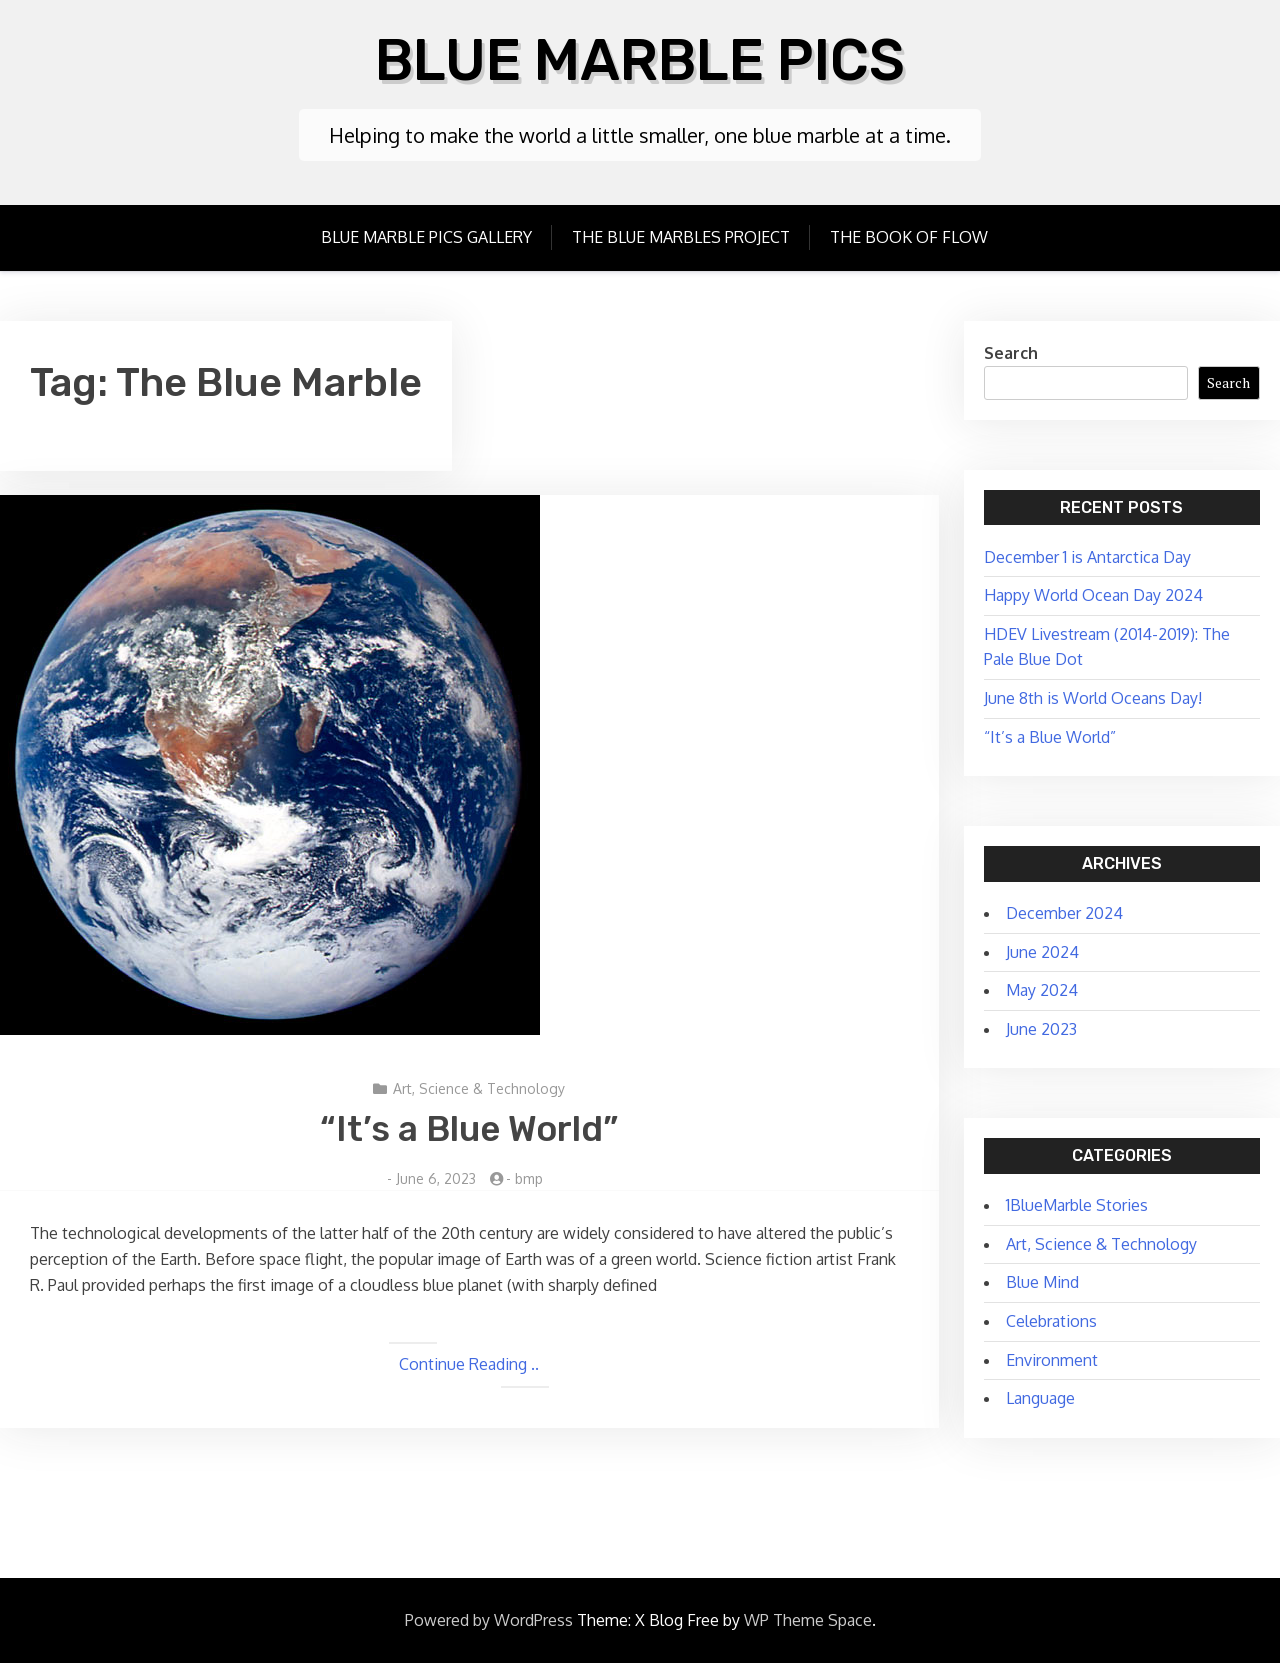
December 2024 (1064, 913)
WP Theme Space (808, 1620)
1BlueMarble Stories (1077, 1205)
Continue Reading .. (469, 1364)
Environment (1052, 1360)
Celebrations (1051, 1321)
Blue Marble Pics (640, 59)
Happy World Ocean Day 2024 (1093, 595)
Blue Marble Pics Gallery (426, 237)
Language (1040, 1398)
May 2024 (1042, 990)
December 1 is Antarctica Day (1087, 557)
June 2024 (1042, 952)
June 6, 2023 (436, 1178)
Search (1011, 353)
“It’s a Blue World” (469, 1128)
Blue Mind (1042, 1282)
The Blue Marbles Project (681, 237)
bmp (529, 1178)
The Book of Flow (909, 237)
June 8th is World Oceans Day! (1093, 698)
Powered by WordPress (489, 1620)
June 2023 (1041, 1029)
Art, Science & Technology (479, 1088)
